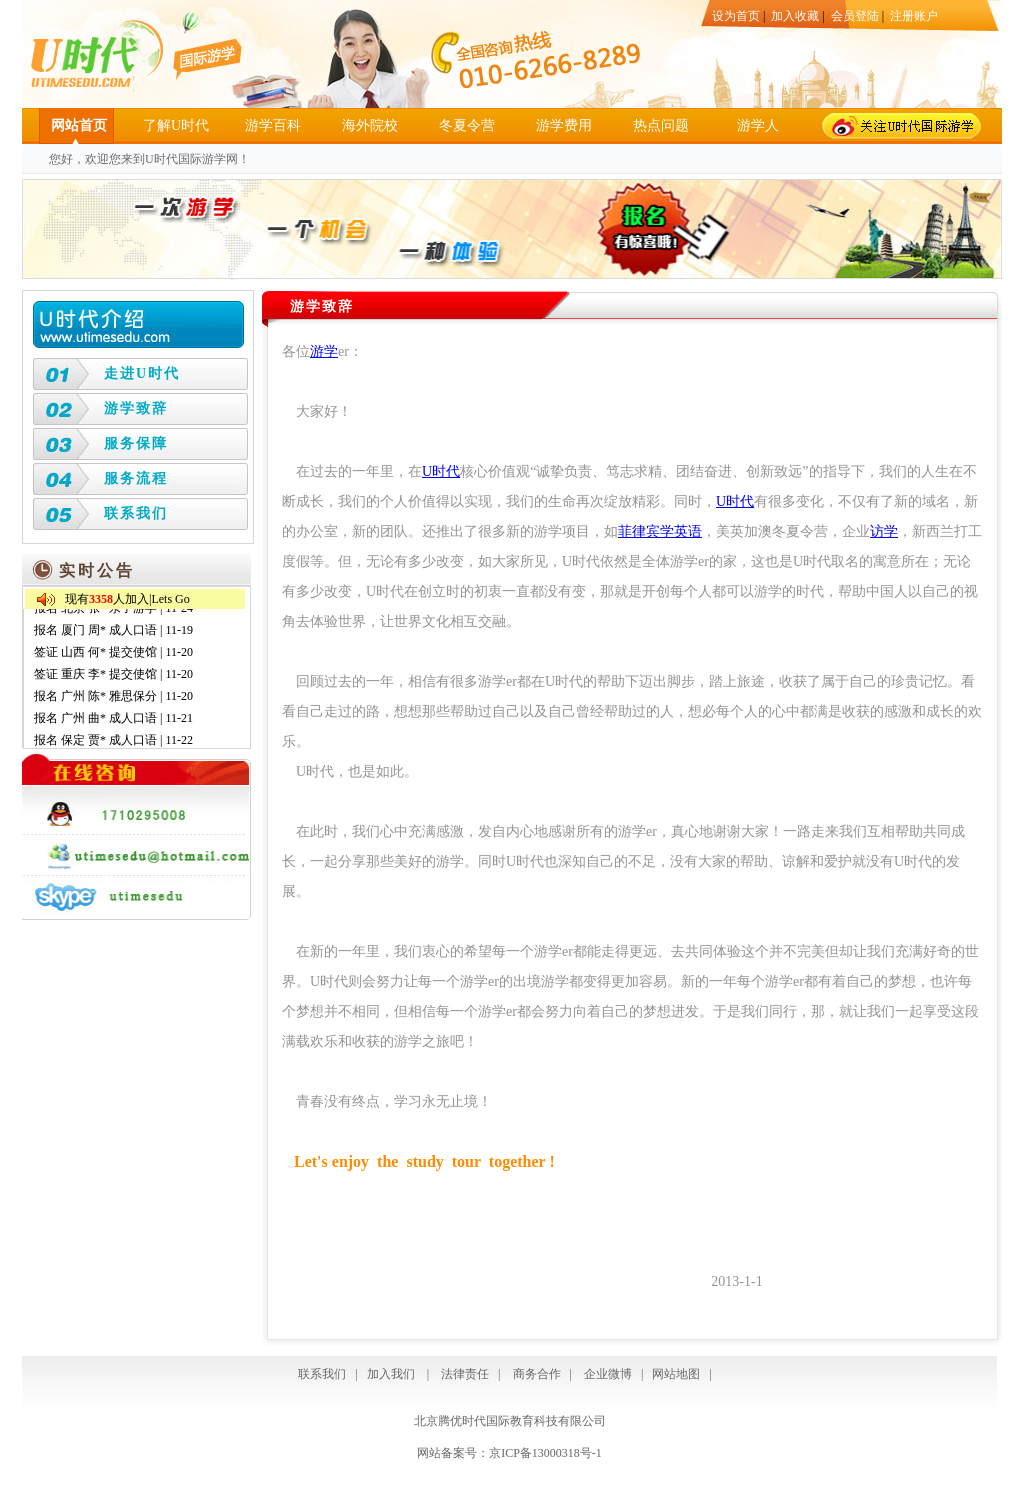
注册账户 (914, 16)
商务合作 (534, 1374)
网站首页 (79, 125)
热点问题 (661, 125)
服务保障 (136, 443)
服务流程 (136, 478)
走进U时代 (142, 373)
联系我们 (136, 513)
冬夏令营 (467, 125)
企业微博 (608, 1374)
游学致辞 (136, 408)
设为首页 (736, 16)
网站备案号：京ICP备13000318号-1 (509, 1453)
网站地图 (676, 1374)
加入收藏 (795, 16)
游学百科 (273, 125)
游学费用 (564, 125)
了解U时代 (176, 125)
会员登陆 (855, 16)
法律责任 (465, 1374)
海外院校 (370, 125)
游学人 (758, 125)
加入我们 (391, 1374)
